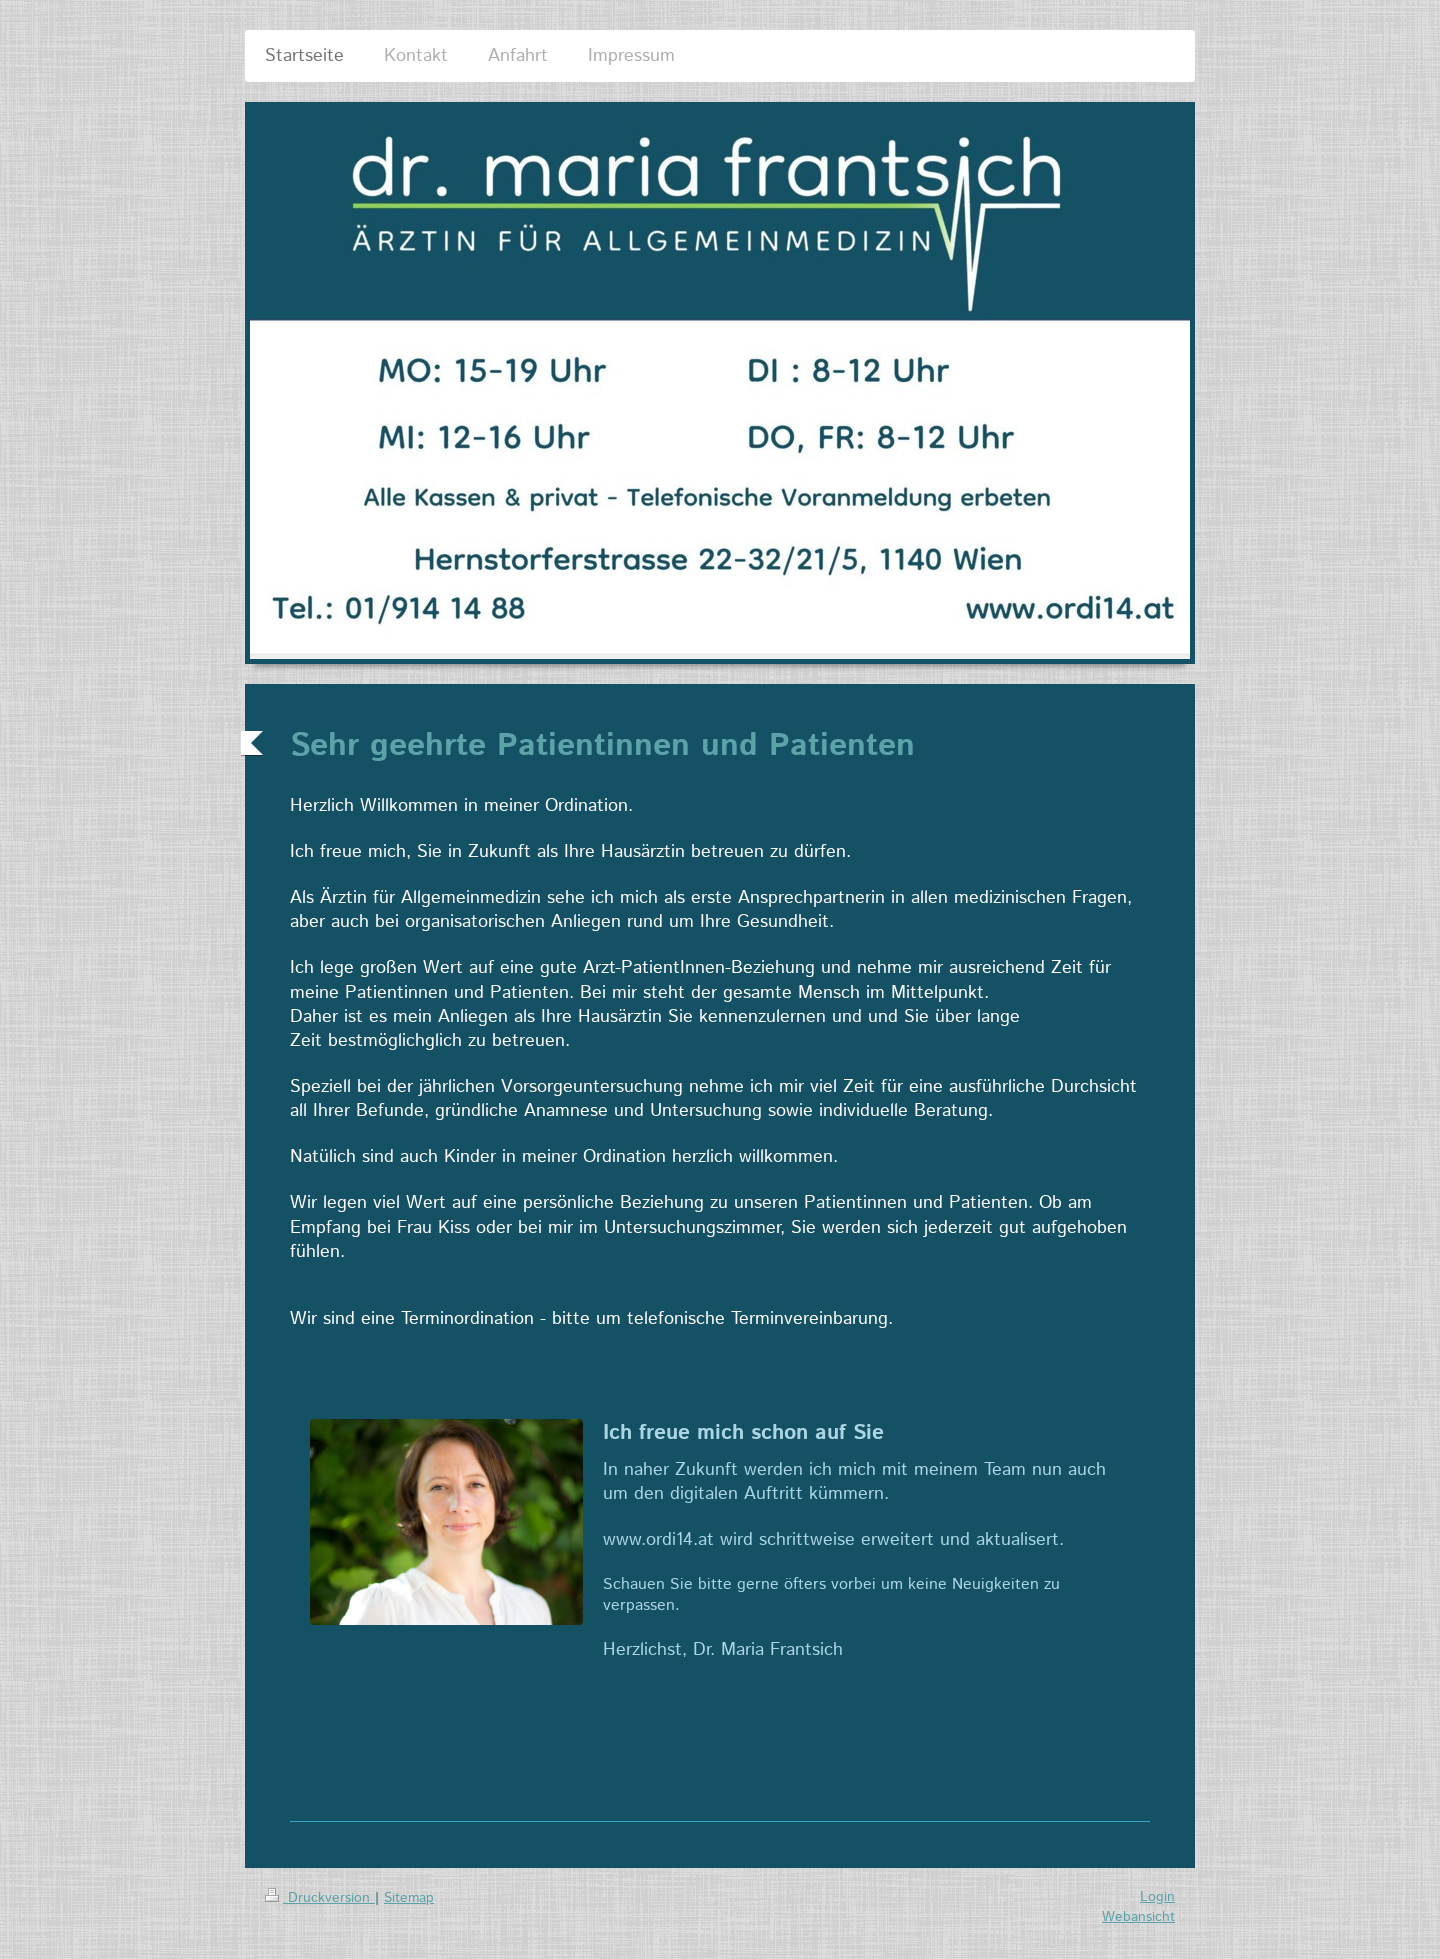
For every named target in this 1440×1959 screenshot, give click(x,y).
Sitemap (409, 1898)
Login (1157, 1897)
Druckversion (320, 1898)
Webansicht (1138, 1917)
